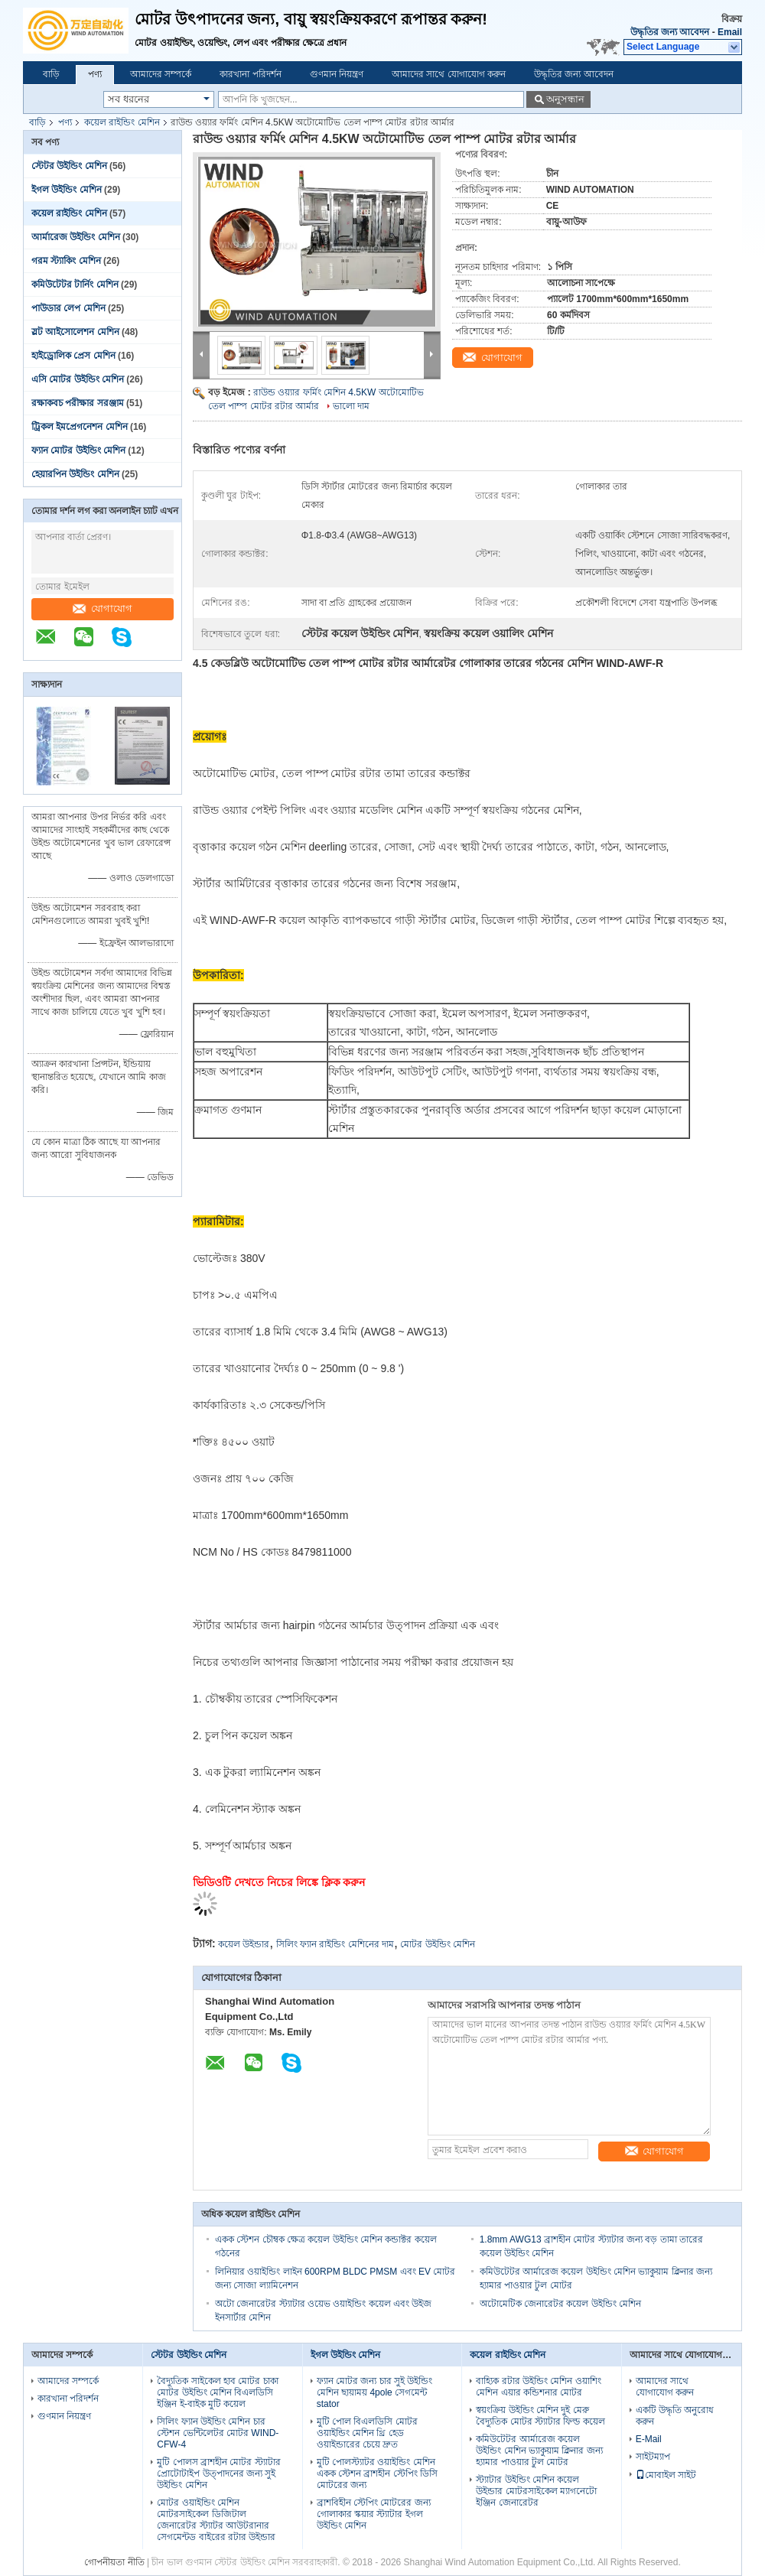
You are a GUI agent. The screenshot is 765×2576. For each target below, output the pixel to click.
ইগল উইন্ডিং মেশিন (66, 189)
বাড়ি (51, 74)
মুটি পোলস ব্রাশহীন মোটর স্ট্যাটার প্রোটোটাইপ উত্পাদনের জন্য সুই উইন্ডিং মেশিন (218, 2473)
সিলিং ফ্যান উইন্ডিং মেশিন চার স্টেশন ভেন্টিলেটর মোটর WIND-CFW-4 (217, 2433)
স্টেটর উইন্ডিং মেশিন (69, 166)
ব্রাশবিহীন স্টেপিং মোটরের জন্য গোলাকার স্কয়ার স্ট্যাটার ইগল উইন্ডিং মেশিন (374, 2514)
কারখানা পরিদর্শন (250, 74)
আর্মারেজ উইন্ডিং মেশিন (75, 237)
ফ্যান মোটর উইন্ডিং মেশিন (78, 450)
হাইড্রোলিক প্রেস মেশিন (73, 355)
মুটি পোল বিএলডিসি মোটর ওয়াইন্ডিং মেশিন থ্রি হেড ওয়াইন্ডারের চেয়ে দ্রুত (367, 2433)
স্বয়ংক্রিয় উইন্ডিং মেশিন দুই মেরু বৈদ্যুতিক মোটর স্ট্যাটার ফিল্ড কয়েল (540, 2416)
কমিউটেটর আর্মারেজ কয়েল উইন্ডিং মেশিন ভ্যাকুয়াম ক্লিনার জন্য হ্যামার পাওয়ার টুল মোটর (539, 2450)
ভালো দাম (351, 406)
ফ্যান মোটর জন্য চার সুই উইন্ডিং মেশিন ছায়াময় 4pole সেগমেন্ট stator (375, 2392)
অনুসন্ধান (565, 99)
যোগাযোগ (102, 608)
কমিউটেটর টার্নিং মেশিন (75, 284)
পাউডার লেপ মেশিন (68, 308)
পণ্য (95, 74)
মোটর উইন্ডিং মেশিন (437, 1944)
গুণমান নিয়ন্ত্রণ (336, 74)
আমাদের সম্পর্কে (160, 74)
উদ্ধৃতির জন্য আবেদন (670, 32)
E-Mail (649, 2439)
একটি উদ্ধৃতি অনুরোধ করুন (675, 2416)
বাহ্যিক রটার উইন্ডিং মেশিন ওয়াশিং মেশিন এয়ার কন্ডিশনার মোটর (538, 2387)
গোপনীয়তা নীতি (114, 2562)
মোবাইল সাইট (666, 2475)
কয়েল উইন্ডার (243, 1944)
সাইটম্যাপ (653, 2456)
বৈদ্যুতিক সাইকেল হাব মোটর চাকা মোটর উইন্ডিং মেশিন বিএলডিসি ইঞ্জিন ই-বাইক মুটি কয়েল (217, 2392)
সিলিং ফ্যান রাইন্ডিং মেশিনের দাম (335, 1944)
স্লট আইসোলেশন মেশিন (75, 332)
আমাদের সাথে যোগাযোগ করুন (449, 74)
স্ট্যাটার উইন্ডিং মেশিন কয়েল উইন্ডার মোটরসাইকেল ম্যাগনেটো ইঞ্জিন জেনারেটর (536, 2491)
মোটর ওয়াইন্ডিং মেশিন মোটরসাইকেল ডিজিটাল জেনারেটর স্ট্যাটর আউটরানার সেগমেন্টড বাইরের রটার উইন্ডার (216, 2519)
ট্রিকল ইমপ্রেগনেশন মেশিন (79, 426)
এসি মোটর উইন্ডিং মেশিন (77, 379)
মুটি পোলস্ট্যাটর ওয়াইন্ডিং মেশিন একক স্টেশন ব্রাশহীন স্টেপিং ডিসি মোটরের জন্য (377, 2473)
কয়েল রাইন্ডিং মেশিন (122, 122)
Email (730, 32)
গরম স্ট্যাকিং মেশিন (66, 260)
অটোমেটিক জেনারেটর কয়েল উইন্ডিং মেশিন (560, 2303)
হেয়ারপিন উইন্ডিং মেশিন (75, 474)
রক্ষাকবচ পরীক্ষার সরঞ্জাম (77, 403)
